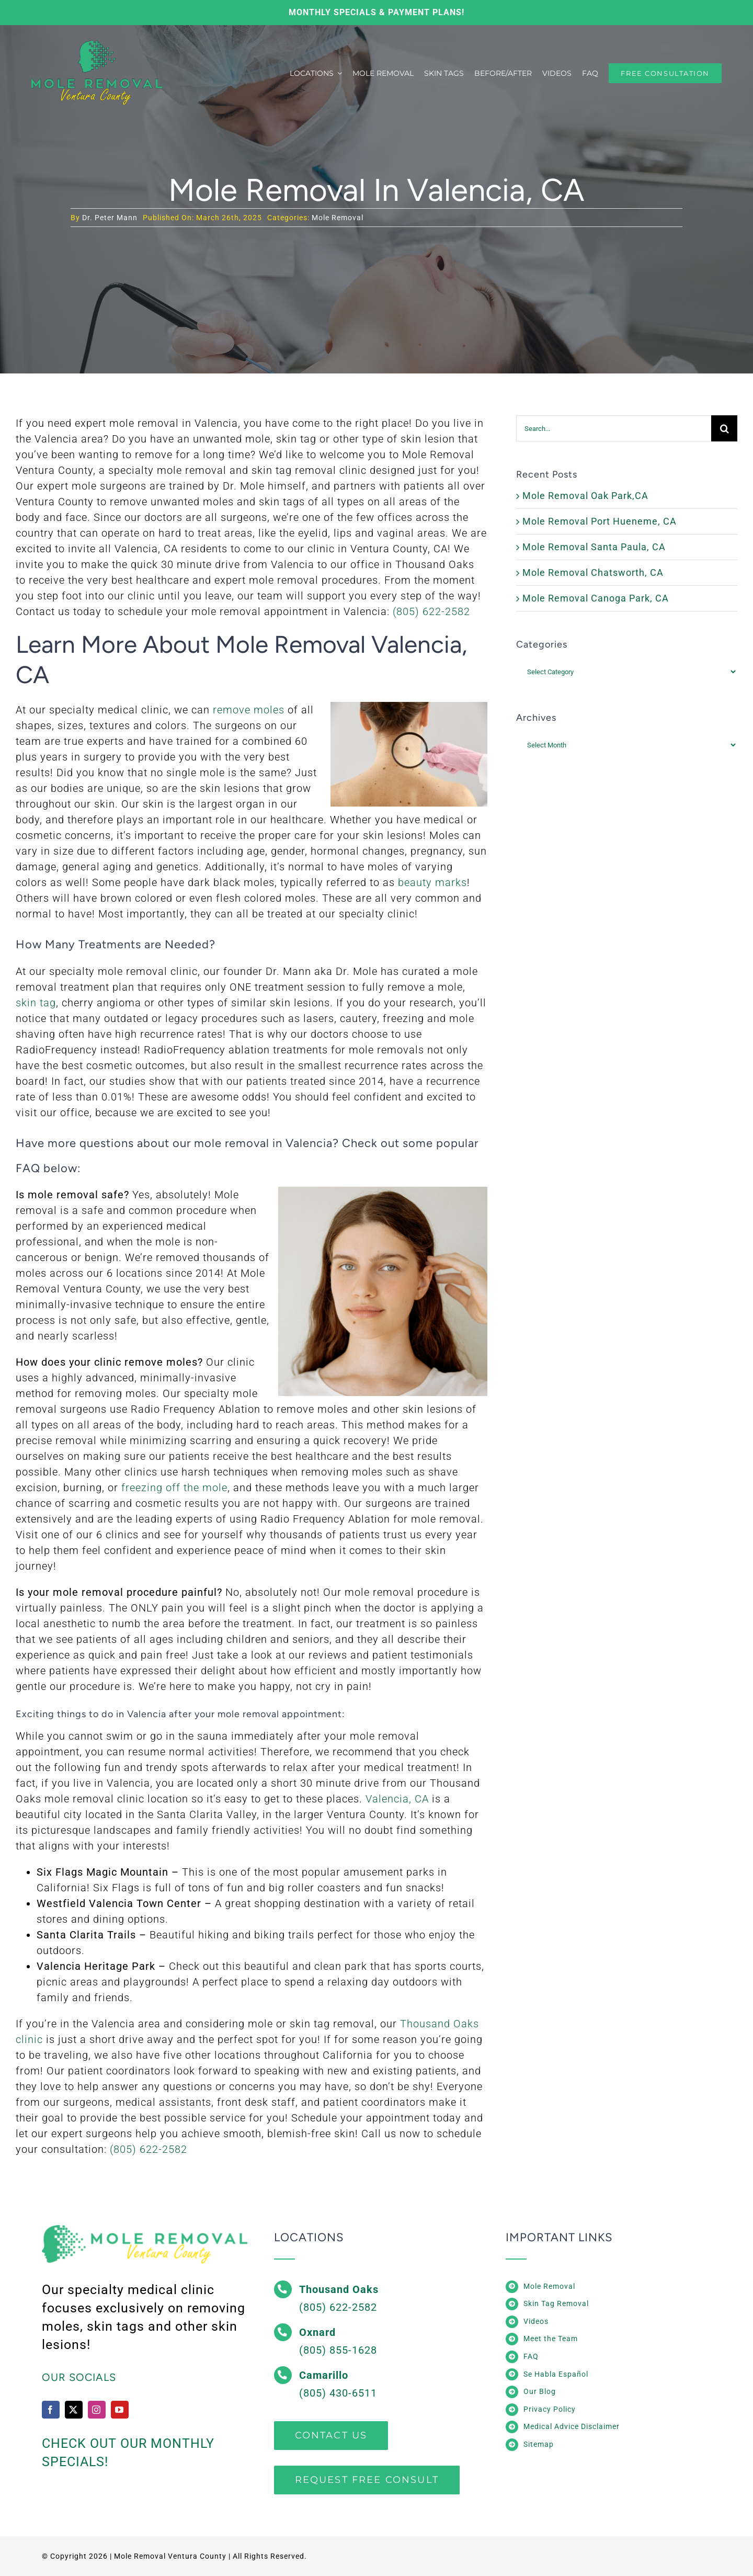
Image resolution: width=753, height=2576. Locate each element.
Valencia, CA (397, 1798)
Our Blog (539, 2391)
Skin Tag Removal (556, 2303)
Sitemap (538, 2444)
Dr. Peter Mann (110, 217)
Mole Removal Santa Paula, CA (594, 546)
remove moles (248, 709)
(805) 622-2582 (431, 611)
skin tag (36, 1002)
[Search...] (613, 428)
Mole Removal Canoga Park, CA (595, 598)
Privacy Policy (549, 2409)
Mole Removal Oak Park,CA (585, 495)
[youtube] (120, 2410)
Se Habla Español (555, 2374)
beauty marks (432, 882)
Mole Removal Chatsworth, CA (593, 572)
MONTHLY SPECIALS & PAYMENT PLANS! (376, 12)
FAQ (531, 2356)
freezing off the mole (174, 1487)
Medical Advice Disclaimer (571, 2426)
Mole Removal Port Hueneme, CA (599, 521)
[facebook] (51, 2410)
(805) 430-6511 (338, 2393)
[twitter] (74, 2410)
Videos (536, 2321)
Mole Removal (337, 217)
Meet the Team (550, 2338)
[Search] (724, 428)
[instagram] (97, 2410)
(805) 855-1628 (338, 2350)
